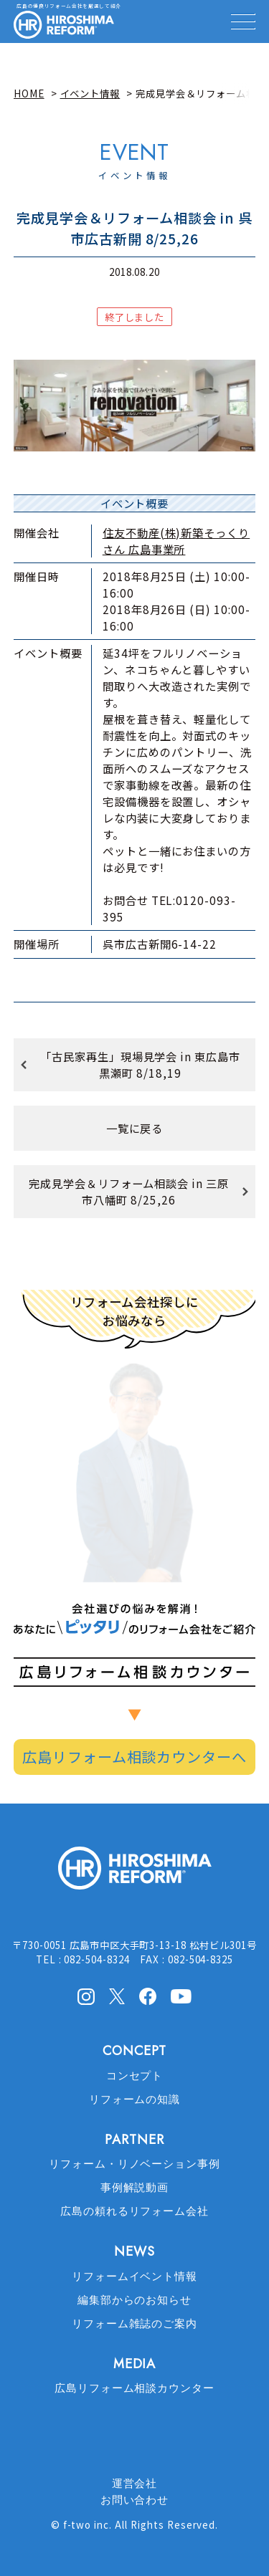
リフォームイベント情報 (135, 2276)
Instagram (86, 1996)
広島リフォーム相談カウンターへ (134, 1756)
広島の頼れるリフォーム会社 (134, 2211)
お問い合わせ (134, 2500)
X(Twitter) (117, 1995)
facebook (147, 1996)
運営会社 (135, 2483)
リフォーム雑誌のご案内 (135, 2324)
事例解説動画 (134, 2188)
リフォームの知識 (135, 2099)
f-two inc (86, 2524)
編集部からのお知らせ (134, 2300)
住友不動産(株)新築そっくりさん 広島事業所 (176, 541)
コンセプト (135, 2076)
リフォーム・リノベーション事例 (134, 2164)
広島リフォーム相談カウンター (134, 2388)
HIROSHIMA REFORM (135, 1874)
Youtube (181, 1995)
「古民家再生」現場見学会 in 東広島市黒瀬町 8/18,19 (140, 1064)
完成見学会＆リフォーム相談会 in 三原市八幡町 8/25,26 (129, 1191)
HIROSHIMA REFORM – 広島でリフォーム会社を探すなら (64, 25)
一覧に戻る (135, 1128)
